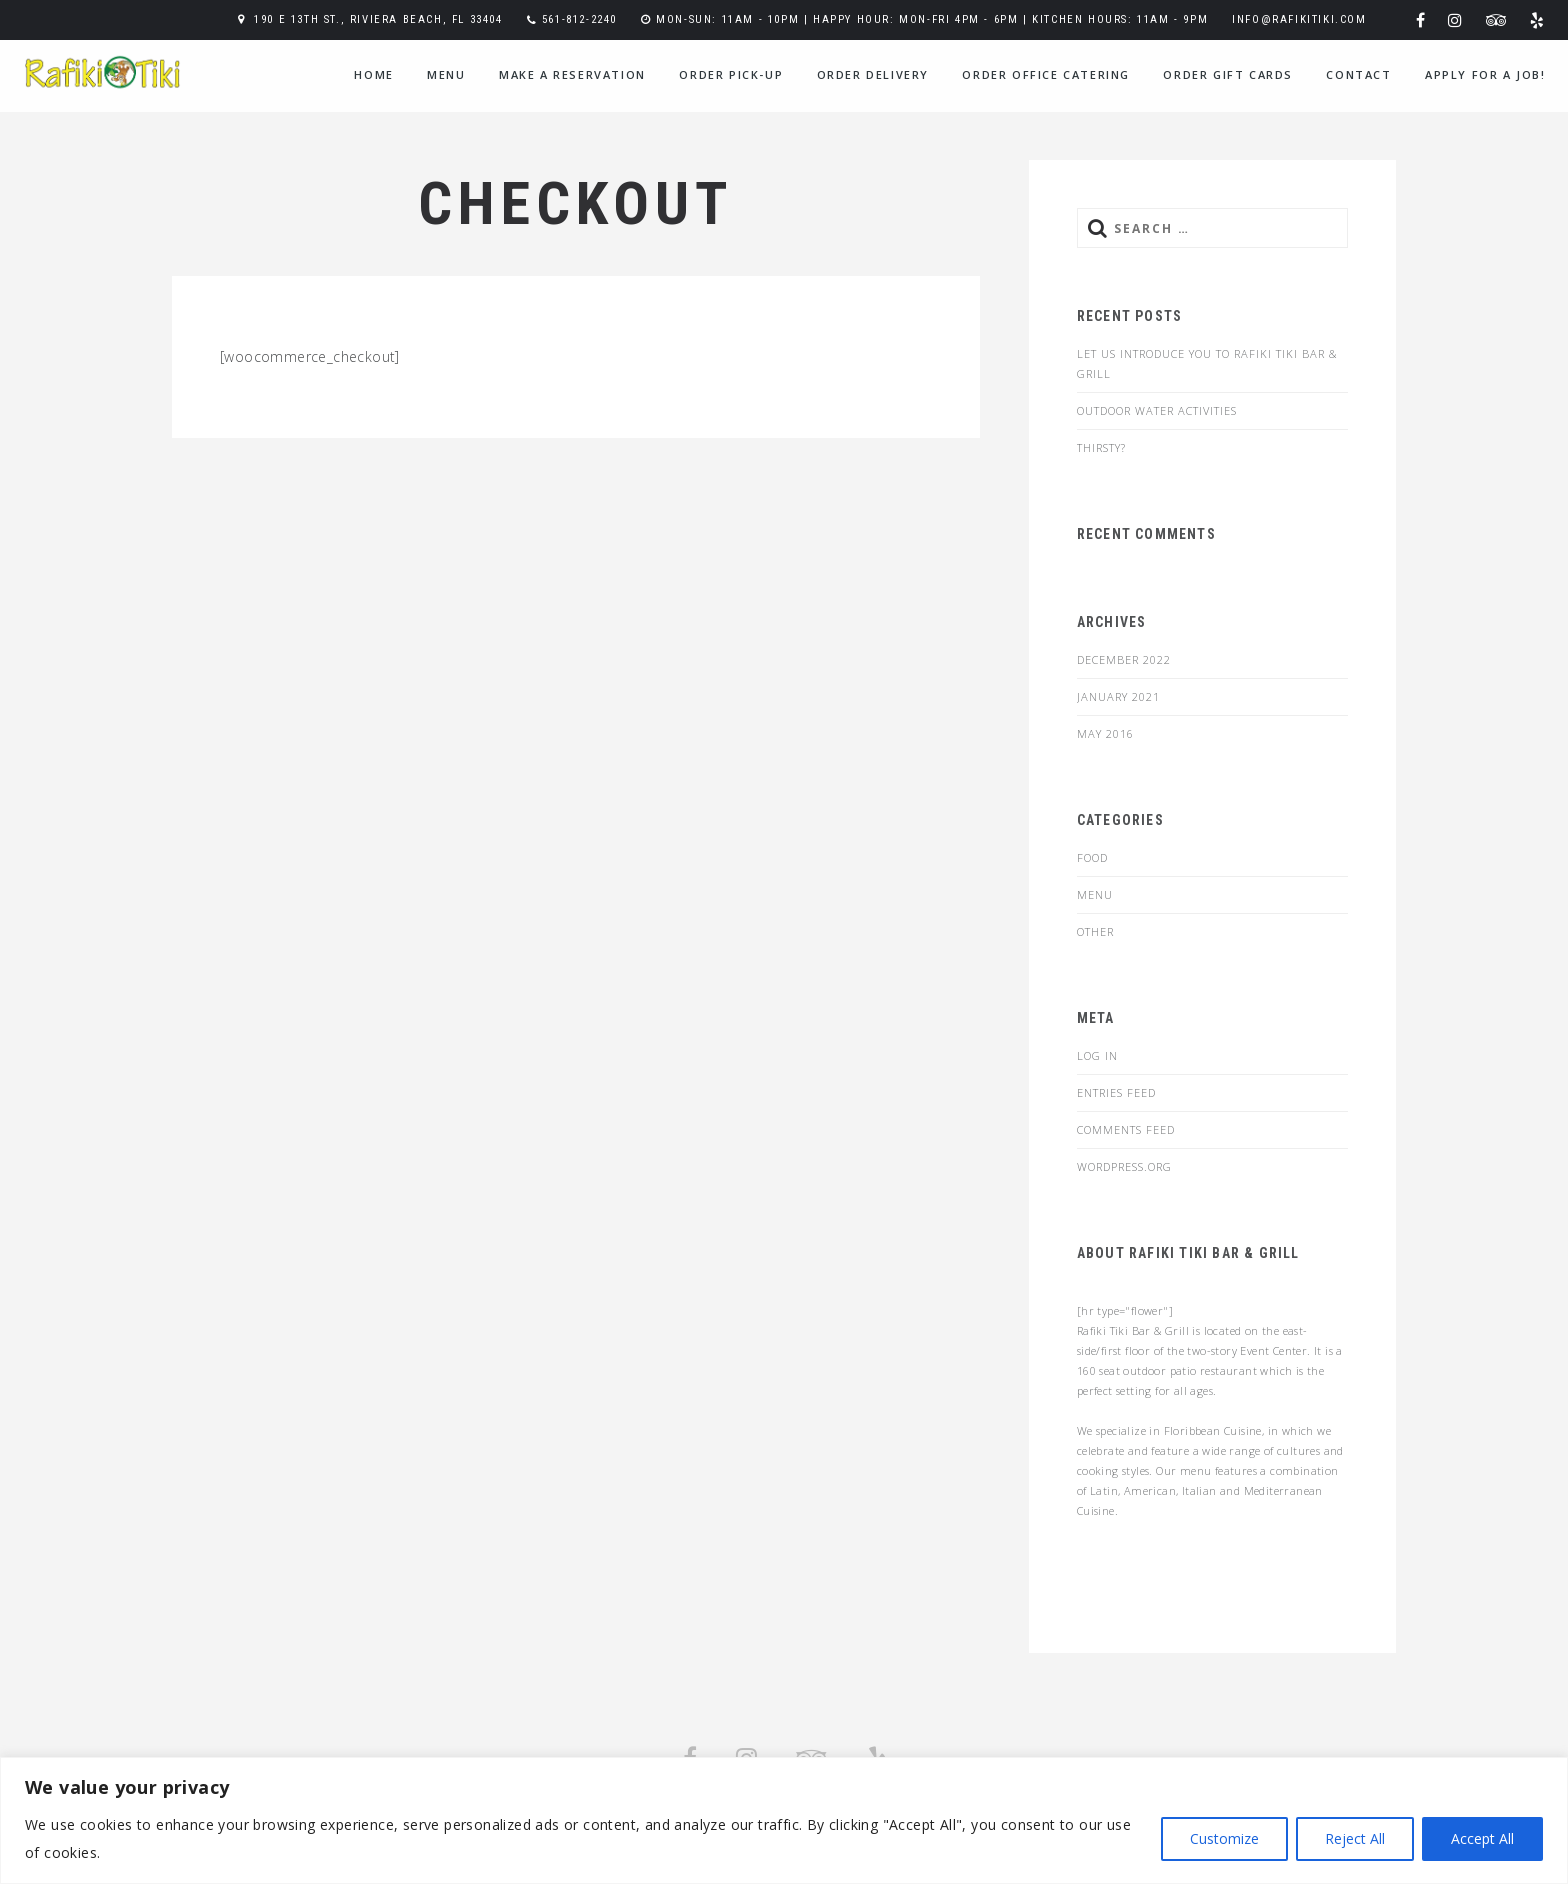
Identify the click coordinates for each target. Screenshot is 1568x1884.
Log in (1097, 1055)
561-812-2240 (579, 19)
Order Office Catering (1046, 74)
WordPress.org (1124, 1166)
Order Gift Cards (1228, 74)
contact (1358, 74)
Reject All (1355, 1838)
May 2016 (1105, 733)
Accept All (1482, 1838)
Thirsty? (1101, 447)
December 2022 (1124, 659)
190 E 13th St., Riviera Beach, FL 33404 (378, 19)
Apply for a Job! (1485, 74)
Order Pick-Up (731, 74)
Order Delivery (873, 74)
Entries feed (1116, 1092)
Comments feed (1126, 1129)
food (1092, 857)
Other (1095, 931)
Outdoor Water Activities (1157, 410)
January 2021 (1118, 696)
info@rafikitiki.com (1299, 19)
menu (446, 74)
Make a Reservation (572, 74)
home (373, 74)
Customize (1224, 1838)
